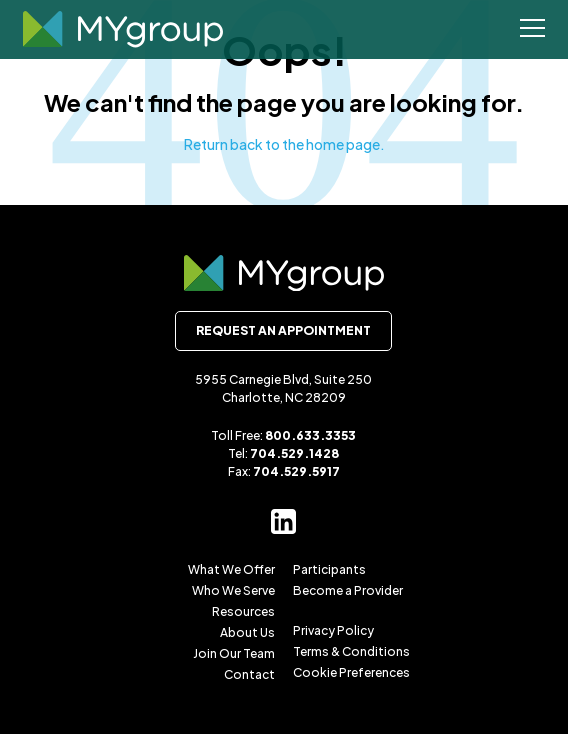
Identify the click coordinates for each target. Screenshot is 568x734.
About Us (247, 632)
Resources (243, 611)
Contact (249, 674)
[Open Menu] (532, 30)
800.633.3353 (310, 435)
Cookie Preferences (351, 672)
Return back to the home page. (284, 144)
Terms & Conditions (351, 651)
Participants (329, 569)
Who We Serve (233, 590)
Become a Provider (348, 590)
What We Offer (231, 569)
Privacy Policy (333, 630)
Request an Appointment (283, 330)
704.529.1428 (294, 453)
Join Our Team (234, 653)
